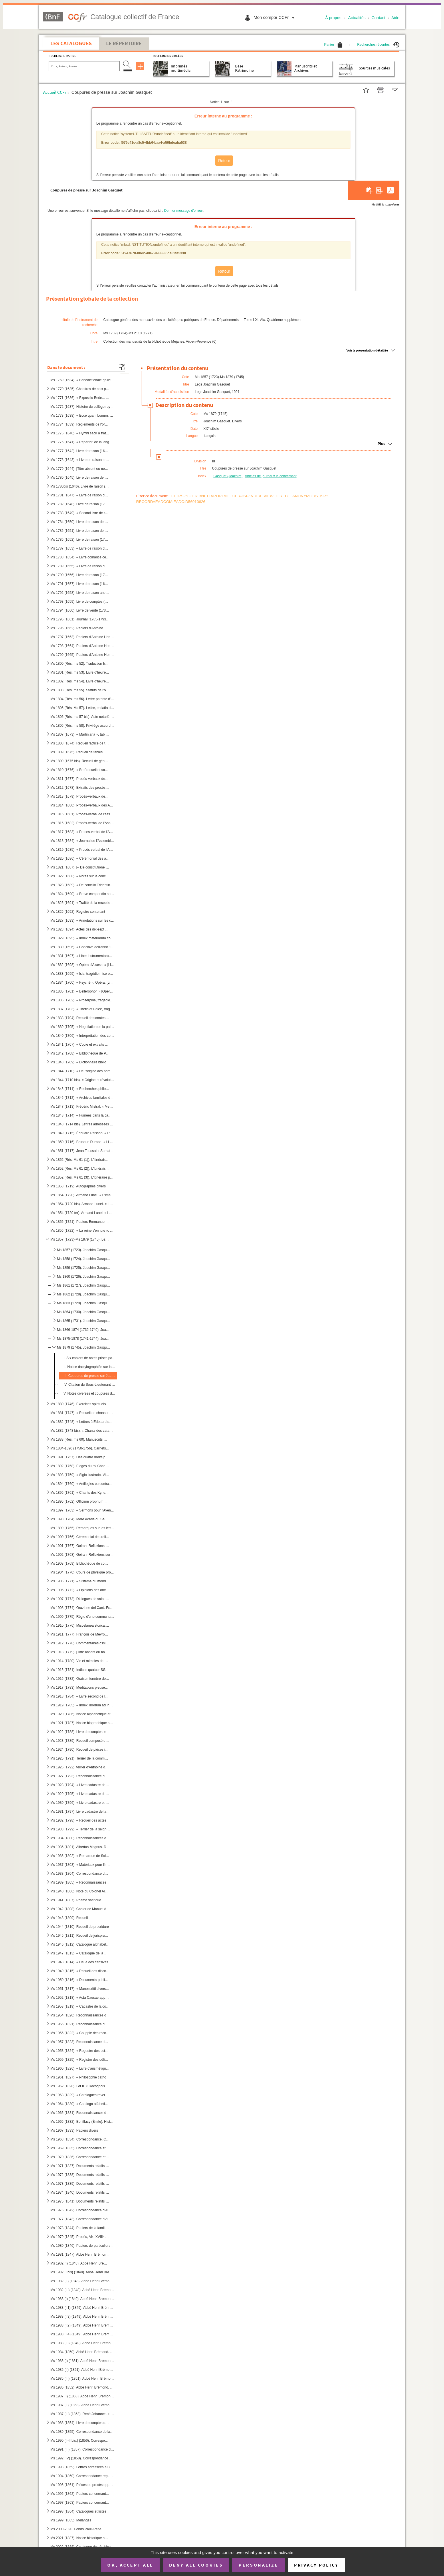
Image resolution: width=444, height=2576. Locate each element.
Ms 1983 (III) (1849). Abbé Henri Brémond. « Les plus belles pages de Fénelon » (82, 2343)
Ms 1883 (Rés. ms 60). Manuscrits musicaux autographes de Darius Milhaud (80, 1439)
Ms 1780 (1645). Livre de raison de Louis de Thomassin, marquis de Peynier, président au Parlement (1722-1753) (80, 478)
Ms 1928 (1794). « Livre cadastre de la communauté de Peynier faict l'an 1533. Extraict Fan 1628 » (80, 1785)
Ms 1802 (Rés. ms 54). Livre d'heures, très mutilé (80, 681)
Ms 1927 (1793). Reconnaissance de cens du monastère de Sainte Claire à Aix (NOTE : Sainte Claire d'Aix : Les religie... (80, 1776)
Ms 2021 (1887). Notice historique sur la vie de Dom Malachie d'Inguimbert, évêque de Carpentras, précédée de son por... (80, 2538)
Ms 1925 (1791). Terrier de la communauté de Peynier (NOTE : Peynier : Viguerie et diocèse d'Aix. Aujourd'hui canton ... (80, 1758)
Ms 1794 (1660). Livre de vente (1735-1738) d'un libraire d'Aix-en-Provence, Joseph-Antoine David (80, 610)
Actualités (357, 17)
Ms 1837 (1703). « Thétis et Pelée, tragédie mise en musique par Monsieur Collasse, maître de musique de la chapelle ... (82, 1009)
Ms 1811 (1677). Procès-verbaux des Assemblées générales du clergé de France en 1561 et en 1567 (80, 779)
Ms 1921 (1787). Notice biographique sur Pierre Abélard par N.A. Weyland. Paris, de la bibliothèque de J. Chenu (82, 1723)
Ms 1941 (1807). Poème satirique (75, 1900)
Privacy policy (316, 2565)
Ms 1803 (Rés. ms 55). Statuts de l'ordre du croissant (80, 690)
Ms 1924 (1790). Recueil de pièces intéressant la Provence (80, 1750)
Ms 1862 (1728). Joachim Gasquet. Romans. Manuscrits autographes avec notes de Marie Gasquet (83, 1294)
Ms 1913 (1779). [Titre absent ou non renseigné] (80, 1652)
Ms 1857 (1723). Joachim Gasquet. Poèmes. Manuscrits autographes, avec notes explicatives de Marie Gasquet (83, 1250)
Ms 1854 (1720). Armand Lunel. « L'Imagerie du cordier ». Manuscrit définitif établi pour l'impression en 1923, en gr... (82, 1195)
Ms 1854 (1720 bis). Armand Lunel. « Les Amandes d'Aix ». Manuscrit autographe (82, 1204)
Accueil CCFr (54, 92)
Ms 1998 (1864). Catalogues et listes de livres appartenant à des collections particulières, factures (80, 2511)
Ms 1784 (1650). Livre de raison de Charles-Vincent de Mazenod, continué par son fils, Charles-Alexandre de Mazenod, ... (80, 522)
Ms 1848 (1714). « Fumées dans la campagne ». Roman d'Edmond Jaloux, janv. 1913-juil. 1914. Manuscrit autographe (82, 1115)
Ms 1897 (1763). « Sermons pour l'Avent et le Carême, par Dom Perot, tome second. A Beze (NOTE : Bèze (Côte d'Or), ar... (82, 1510)
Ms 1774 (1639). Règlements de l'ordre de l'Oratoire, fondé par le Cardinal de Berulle (80, 424)
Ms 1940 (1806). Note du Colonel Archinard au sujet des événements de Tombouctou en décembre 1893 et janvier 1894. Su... (80, 1891)
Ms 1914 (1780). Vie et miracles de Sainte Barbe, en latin (80, 1661)
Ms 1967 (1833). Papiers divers (74, 2130)
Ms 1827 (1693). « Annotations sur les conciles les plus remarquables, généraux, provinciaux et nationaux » (82, 920)
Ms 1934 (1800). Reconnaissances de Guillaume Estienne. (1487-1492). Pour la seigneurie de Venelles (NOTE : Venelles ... (80, 1838)
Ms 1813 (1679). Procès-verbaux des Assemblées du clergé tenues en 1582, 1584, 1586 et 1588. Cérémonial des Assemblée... (80, 796)
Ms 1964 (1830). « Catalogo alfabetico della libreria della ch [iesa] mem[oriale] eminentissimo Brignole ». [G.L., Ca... (80, 2104)
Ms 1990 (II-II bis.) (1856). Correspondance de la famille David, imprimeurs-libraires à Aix (80, 2441)
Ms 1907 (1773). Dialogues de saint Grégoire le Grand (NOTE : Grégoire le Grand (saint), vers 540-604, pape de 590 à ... (80, 1599)
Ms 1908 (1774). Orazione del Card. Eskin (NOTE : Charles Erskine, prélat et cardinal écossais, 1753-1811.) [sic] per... (82, 1608)
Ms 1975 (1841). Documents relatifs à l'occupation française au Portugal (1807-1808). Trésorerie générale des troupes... (80, 2201)
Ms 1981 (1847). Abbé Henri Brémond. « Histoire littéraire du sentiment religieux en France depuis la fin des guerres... (80, 2254)
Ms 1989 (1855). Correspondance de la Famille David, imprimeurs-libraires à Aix (82, 2432)
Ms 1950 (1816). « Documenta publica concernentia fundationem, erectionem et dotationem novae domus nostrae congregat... (80, 1980)
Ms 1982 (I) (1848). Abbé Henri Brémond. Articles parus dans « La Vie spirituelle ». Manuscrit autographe (80, 2263)
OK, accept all (130, 2565)
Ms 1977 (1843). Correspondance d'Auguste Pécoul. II (82, 2219)
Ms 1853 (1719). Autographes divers (78, 1186)
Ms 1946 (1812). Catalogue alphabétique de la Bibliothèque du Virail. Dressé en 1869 (80, 1944)
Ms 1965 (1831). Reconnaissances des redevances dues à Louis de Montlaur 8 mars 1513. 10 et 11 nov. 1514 (80, 2113)
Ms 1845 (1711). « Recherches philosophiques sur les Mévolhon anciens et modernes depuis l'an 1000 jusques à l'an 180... (80, 1089)
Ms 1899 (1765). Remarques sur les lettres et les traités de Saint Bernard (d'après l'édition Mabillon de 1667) (82, 1528)
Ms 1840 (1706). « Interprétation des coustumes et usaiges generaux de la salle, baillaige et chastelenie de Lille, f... (82, 1036)
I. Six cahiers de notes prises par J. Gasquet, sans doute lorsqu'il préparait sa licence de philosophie (90, 1358)
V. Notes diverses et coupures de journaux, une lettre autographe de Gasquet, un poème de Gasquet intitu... (90, 1393)
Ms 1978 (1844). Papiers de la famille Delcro (80, 2228)
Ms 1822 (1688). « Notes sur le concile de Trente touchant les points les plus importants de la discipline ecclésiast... (80, 876)
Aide (395, 17)
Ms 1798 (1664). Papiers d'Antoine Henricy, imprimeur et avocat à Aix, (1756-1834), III (82, 646)
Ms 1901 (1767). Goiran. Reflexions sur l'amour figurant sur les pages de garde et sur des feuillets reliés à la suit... (80, 1546)
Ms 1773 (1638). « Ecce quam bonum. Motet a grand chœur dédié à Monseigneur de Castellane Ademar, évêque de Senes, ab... (82, 416)
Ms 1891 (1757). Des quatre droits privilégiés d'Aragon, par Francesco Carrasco (80, 1457)
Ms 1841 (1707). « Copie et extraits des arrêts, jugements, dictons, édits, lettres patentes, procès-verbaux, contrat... (80, 1045)
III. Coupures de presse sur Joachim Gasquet (90, 1376)
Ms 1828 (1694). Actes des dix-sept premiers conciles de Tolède (80, 929)
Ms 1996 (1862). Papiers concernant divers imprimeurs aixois (80, 2494)
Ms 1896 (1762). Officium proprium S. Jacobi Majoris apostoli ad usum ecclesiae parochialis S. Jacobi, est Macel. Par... (80, 1501)
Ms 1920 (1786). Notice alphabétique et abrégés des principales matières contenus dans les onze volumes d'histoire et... (82, 1714)
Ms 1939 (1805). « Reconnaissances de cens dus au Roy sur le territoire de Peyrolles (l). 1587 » (80, 1882)
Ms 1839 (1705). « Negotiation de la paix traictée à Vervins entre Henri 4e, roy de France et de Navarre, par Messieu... (82, 1027)
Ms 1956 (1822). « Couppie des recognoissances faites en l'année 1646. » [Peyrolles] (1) (80, 2033)
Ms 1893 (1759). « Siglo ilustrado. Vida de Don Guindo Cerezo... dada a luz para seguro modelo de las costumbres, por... (80, 1475)
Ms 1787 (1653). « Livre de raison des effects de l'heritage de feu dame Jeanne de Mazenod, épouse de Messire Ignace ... (80, 548)
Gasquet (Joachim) (227, 476)
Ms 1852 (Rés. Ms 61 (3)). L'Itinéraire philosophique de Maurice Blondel (82, 1177)
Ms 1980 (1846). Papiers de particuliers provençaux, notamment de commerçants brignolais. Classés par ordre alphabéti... (82, 2246)
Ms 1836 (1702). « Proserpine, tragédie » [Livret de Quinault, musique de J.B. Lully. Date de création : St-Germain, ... (82, 1000)
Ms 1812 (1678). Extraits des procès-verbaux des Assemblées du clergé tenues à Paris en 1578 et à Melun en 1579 (80, 788)
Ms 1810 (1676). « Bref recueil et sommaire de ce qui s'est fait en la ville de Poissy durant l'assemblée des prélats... (80, 770)
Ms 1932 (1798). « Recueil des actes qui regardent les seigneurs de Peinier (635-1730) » (80, 1820)
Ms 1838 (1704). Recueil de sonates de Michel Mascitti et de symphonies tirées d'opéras (80, 1018)
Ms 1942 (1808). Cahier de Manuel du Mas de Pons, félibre (80, 1909)
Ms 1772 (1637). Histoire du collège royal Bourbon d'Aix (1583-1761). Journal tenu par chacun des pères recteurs (82, 407)
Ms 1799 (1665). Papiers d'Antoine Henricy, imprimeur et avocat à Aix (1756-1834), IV (82, 655)
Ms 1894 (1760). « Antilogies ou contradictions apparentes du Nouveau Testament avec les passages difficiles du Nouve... (82, 1484)
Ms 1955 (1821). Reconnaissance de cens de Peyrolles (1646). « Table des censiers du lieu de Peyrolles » (80, 2024)
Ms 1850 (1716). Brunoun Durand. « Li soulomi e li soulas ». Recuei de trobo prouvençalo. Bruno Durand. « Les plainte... (82, 1142)
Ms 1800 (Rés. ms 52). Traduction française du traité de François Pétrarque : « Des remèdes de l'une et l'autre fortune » (80, 664)
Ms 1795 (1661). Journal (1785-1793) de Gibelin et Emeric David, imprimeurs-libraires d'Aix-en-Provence (80, 619)
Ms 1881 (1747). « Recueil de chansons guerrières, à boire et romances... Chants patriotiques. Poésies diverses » (82, 1413)
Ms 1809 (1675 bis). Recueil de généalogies (80, 761)
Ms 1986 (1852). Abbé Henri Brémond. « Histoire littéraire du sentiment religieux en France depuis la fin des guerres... (82, 2387)
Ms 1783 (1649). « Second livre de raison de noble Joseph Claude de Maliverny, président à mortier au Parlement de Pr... (80, 513)
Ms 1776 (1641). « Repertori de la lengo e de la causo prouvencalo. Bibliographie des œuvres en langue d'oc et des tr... (82, 442)
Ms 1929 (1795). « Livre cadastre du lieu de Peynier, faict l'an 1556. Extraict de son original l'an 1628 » (80, 1794)
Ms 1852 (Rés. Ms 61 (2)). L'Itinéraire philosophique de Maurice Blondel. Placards (80, 1169)
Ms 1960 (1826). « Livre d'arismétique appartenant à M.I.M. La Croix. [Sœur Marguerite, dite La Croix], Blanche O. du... (80, 2068)
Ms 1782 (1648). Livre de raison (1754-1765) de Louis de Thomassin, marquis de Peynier (80, 504)
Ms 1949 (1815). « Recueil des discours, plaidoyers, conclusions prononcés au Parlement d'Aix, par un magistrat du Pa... (80, 1971)
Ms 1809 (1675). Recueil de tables (76, 752)
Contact (378, 17)
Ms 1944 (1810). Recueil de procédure (79, 1927)
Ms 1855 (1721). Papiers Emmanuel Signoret (80, 1222)
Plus (381, 443)
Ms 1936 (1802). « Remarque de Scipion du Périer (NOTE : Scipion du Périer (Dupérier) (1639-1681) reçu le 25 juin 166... (80, 1856)
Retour (224, 160)
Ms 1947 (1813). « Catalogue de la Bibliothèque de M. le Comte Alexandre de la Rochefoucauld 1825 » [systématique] (80, 1953)
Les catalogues (71, 43)
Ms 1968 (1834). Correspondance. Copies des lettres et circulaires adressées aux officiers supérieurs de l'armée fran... (80, 2139)
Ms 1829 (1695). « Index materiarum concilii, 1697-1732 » (82, 938)
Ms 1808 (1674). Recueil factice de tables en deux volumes (80, 743)
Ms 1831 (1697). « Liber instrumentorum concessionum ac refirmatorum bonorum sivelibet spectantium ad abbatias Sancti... (82, 956)
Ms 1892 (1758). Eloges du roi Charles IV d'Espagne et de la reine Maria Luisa (80, 1466)
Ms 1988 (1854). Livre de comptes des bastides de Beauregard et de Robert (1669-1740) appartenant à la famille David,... (80, 2423)
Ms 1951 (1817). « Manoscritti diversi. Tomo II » (80, 1989)
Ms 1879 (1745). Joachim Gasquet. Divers (83, 1347)
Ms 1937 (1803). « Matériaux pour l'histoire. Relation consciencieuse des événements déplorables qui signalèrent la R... (80, 1865)
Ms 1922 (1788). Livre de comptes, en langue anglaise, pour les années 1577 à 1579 (80, 1732)
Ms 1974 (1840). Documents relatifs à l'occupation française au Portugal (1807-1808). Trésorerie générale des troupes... (80, 2192)
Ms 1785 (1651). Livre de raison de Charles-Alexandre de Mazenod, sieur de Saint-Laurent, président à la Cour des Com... (80, 531)
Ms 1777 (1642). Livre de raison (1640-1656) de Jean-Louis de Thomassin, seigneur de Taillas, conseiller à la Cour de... (80, 451)
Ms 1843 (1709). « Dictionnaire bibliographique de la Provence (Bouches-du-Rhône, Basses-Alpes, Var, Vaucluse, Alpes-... (80, 1062)
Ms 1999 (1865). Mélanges (70, 2520)
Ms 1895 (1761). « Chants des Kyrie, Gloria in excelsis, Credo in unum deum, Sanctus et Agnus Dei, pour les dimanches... (80, 1493)
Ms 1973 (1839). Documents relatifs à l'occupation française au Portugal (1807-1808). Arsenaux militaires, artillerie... (80, 2184)
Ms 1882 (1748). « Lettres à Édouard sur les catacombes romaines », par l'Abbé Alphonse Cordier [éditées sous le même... (82, 1422)
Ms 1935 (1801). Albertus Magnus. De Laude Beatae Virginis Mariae (80, 1847)
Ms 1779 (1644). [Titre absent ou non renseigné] (80, 469)
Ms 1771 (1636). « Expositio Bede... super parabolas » (80, 398)
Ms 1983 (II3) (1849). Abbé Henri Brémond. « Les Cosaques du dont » (82, 2317)
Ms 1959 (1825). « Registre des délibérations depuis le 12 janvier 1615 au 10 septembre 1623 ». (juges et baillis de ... (80, 2060)
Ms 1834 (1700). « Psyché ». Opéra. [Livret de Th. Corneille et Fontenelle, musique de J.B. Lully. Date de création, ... (82, 983)
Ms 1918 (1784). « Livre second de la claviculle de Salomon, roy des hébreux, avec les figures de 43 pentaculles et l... (80, 1696)
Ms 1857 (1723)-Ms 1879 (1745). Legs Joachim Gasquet (80, 1239)
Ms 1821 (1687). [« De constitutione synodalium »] (80, 867)
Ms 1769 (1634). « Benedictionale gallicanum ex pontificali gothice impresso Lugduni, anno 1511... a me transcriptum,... (82, 380)
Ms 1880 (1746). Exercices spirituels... (79, 1404)
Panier (333, 45)
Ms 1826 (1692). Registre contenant (77, 912)
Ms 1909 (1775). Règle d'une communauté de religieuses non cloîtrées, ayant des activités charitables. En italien (82, 1617)
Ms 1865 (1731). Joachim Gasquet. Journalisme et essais (83, 1321)
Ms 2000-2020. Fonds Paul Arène (76, 2529)
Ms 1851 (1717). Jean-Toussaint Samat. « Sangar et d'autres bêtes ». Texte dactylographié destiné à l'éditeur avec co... (82, 1151)
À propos (333, 17)
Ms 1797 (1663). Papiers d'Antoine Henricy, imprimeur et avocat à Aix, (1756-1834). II (82, 637)
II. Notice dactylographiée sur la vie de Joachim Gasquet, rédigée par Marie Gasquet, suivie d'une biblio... (90, 1367)
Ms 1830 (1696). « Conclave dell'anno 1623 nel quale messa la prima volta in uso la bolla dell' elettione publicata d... (82, 947)
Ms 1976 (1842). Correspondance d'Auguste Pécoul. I (82, 2210)
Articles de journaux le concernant (271, 476)
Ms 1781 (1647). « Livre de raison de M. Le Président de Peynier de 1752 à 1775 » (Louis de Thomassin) (80, 495)
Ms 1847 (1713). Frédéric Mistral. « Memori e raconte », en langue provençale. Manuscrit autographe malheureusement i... (82, 1107)
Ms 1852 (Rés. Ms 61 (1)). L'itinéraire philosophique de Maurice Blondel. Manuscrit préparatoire (80, 1160)
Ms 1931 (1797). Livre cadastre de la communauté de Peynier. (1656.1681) (80, 1812)
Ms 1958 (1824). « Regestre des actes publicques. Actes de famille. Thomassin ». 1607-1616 (80, 2051)
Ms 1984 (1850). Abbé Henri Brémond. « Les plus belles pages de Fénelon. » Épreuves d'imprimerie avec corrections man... (82, 2352)
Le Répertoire (124, 43)
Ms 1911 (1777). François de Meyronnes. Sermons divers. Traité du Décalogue (80, 1634)
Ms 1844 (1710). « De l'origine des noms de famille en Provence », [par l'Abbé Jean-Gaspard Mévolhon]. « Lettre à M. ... (82, 1071)
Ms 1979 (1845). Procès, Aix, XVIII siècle (80, 2236)
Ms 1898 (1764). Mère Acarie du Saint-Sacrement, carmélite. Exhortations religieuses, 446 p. (80, 1519)
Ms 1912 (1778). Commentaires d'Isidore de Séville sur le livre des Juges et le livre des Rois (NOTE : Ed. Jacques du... (80, 1643)
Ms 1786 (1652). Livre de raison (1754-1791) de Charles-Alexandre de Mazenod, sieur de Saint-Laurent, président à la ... (80, 540)
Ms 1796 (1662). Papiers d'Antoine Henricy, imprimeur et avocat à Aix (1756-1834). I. (80, 628)
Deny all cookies (196, 2565)
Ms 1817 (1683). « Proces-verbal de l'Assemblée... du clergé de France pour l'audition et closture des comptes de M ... (82, 831)
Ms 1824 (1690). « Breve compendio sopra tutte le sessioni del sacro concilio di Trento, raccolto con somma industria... (82, 894)
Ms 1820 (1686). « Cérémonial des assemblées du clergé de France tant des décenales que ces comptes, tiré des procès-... (80, 858)
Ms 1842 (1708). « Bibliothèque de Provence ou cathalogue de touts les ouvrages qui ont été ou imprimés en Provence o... (80, 1053)
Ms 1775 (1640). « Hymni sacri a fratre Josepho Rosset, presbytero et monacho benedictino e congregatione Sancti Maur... (80, 433)
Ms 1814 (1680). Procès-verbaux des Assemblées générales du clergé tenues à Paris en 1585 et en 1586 (82, 805)
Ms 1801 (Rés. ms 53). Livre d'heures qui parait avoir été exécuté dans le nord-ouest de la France (80, 672)
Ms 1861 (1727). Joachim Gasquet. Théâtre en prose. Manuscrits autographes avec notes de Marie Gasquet (83, 1285)
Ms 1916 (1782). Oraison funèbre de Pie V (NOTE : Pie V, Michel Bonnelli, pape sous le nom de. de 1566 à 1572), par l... (80, 1679)
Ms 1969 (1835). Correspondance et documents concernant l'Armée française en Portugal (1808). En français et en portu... (80, 2148)
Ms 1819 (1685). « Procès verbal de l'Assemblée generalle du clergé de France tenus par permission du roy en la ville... (82, 850)
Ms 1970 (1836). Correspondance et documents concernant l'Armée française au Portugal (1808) (80, 2157)
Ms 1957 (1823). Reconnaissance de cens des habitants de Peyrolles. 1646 (80, 2042)
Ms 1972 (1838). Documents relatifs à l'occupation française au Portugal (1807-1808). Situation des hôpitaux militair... (80, 2175)
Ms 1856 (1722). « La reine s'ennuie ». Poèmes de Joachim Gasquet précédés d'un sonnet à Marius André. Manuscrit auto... (82, 1231)
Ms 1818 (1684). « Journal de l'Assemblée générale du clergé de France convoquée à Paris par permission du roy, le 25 (82, 841)
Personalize (258, 2565)
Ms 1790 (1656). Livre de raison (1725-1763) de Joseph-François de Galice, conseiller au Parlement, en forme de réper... (80, 575)
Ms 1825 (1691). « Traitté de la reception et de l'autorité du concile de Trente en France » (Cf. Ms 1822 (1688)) (82, 903)
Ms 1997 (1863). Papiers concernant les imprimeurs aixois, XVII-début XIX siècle (80, 2502)
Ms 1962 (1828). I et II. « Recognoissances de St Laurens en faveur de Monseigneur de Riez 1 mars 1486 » (80, 2086)
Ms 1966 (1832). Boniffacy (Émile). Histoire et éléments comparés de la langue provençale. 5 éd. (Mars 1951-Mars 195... (82, 2121)
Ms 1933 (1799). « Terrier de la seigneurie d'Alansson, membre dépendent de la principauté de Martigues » (80, 1829)
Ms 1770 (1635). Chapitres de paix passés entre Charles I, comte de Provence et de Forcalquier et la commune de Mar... (80, 388)
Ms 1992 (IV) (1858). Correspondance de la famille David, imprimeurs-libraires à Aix (82, 2458)
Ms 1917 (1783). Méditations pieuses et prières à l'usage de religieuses (80, 1688)
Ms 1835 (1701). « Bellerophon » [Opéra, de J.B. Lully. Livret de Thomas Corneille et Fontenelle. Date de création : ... (82, 991)
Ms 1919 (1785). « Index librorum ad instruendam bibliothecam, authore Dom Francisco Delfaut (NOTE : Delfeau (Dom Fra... (82, 1705)
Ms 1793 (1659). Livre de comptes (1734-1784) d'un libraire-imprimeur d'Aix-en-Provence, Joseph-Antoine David (80, 602)
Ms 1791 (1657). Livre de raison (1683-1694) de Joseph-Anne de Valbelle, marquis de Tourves (80, 584)
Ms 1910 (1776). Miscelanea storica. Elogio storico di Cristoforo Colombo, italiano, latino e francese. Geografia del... (80, 1626)
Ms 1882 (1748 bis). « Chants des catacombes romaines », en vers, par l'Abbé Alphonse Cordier (82, 1431)
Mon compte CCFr (275, 17)
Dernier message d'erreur (183, 211)
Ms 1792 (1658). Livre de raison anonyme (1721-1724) (80, 593)
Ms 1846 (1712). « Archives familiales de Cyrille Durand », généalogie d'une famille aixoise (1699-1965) (82, 1098)
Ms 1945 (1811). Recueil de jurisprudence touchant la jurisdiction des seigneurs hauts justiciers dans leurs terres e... (80, 1936)
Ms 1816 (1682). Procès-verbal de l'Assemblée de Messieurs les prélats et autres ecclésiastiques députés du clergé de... (82, 823)
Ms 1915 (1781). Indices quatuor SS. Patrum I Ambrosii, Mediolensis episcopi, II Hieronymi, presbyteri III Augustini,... (80, 1670)
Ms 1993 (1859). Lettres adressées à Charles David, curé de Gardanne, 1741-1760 (82, 2467)
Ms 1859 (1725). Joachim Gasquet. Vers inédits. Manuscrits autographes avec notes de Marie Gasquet (83, 1268)
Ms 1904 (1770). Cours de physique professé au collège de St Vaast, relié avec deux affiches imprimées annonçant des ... (82, 1572)
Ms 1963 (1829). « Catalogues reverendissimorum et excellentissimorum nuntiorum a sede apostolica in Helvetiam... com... (80, 2095)
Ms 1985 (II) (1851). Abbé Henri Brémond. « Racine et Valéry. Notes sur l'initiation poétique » (82, 2370)
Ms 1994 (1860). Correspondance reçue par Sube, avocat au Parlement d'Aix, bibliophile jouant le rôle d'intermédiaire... (82, 2476)
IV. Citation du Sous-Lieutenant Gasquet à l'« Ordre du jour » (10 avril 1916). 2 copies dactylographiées (90, 1385)
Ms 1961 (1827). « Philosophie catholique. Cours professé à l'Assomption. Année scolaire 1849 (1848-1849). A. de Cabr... (80, 2077)
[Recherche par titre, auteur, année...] (84, 66)
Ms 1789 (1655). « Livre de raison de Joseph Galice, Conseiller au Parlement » (80, 566)
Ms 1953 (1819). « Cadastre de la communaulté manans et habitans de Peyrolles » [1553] (80, 2006)
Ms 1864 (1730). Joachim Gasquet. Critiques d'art (83, 1312)
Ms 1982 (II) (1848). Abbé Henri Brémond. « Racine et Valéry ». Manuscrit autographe (82, 2281)
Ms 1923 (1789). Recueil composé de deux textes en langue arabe (80, 1741)
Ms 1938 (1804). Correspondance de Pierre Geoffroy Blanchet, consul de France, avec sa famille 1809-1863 (80, 1874)
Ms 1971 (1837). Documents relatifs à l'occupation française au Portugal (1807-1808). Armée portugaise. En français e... (80, 2166)
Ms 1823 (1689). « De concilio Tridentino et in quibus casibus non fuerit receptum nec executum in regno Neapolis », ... (82, 885)
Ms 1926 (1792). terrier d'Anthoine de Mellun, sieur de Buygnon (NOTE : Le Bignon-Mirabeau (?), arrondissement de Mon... (80, 1767)
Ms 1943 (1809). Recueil (69, 1918)
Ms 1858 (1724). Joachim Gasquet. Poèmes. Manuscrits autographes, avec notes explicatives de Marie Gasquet (83, 1259)
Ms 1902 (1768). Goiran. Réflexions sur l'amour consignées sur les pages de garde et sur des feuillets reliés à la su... (82, 1555)
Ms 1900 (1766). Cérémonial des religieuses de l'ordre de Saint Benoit (80, 1537)
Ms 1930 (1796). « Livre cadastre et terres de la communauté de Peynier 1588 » (80, 1803)
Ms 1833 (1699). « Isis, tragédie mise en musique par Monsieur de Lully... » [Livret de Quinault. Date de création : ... (82, 974)
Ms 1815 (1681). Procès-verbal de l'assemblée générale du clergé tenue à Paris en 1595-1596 (82, 814)
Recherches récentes (378, 45)
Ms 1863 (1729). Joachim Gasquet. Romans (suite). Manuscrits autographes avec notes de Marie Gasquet (83, 1303)
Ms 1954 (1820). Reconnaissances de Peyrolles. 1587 (80, 2015)
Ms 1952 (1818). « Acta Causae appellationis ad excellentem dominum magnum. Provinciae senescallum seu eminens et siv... (80, 1998)
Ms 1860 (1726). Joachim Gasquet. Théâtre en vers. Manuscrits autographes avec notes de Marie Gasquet (83, 1277)
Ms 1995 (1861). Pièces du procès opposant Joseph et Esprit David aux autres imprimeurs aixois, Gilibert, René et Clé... (82, 2485)
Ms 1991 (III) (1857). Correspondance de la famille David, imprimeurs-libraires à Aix (82, 2449)
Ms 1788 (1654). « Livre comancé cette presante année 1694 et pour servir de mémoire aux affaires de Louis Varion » (80, 557)
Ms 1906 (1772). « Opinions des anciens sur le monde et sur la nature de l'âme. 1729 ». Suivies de (80, 1590)
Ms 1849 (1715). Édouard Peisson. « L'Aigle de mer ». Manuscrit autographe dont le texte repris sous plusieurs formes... (82, 1133)
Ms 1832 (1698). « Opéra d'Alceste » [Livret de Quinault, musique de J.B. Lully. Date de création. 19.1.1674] (82, 965)
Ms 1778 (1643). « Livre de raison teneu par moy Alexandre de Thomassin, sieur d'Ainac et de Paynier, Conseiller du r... (80, 460)
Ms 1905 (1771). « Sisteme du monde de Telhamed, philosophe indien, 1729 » (80, 1581)
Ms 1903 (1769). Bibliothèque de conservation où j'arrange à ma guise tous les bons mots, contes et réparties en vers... (80, 1563)
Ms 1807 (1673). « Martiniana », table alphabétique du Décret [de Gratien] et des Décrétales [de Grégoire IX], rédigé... (80, 734)
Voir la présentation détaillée (367, 350)
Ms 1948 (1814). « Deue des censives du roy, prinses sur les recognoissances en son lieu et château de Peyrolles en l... (82, 1962)
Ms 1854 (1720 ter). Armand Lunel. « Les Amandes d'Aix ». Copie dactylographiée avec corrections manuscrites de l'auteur (82, 1213)
